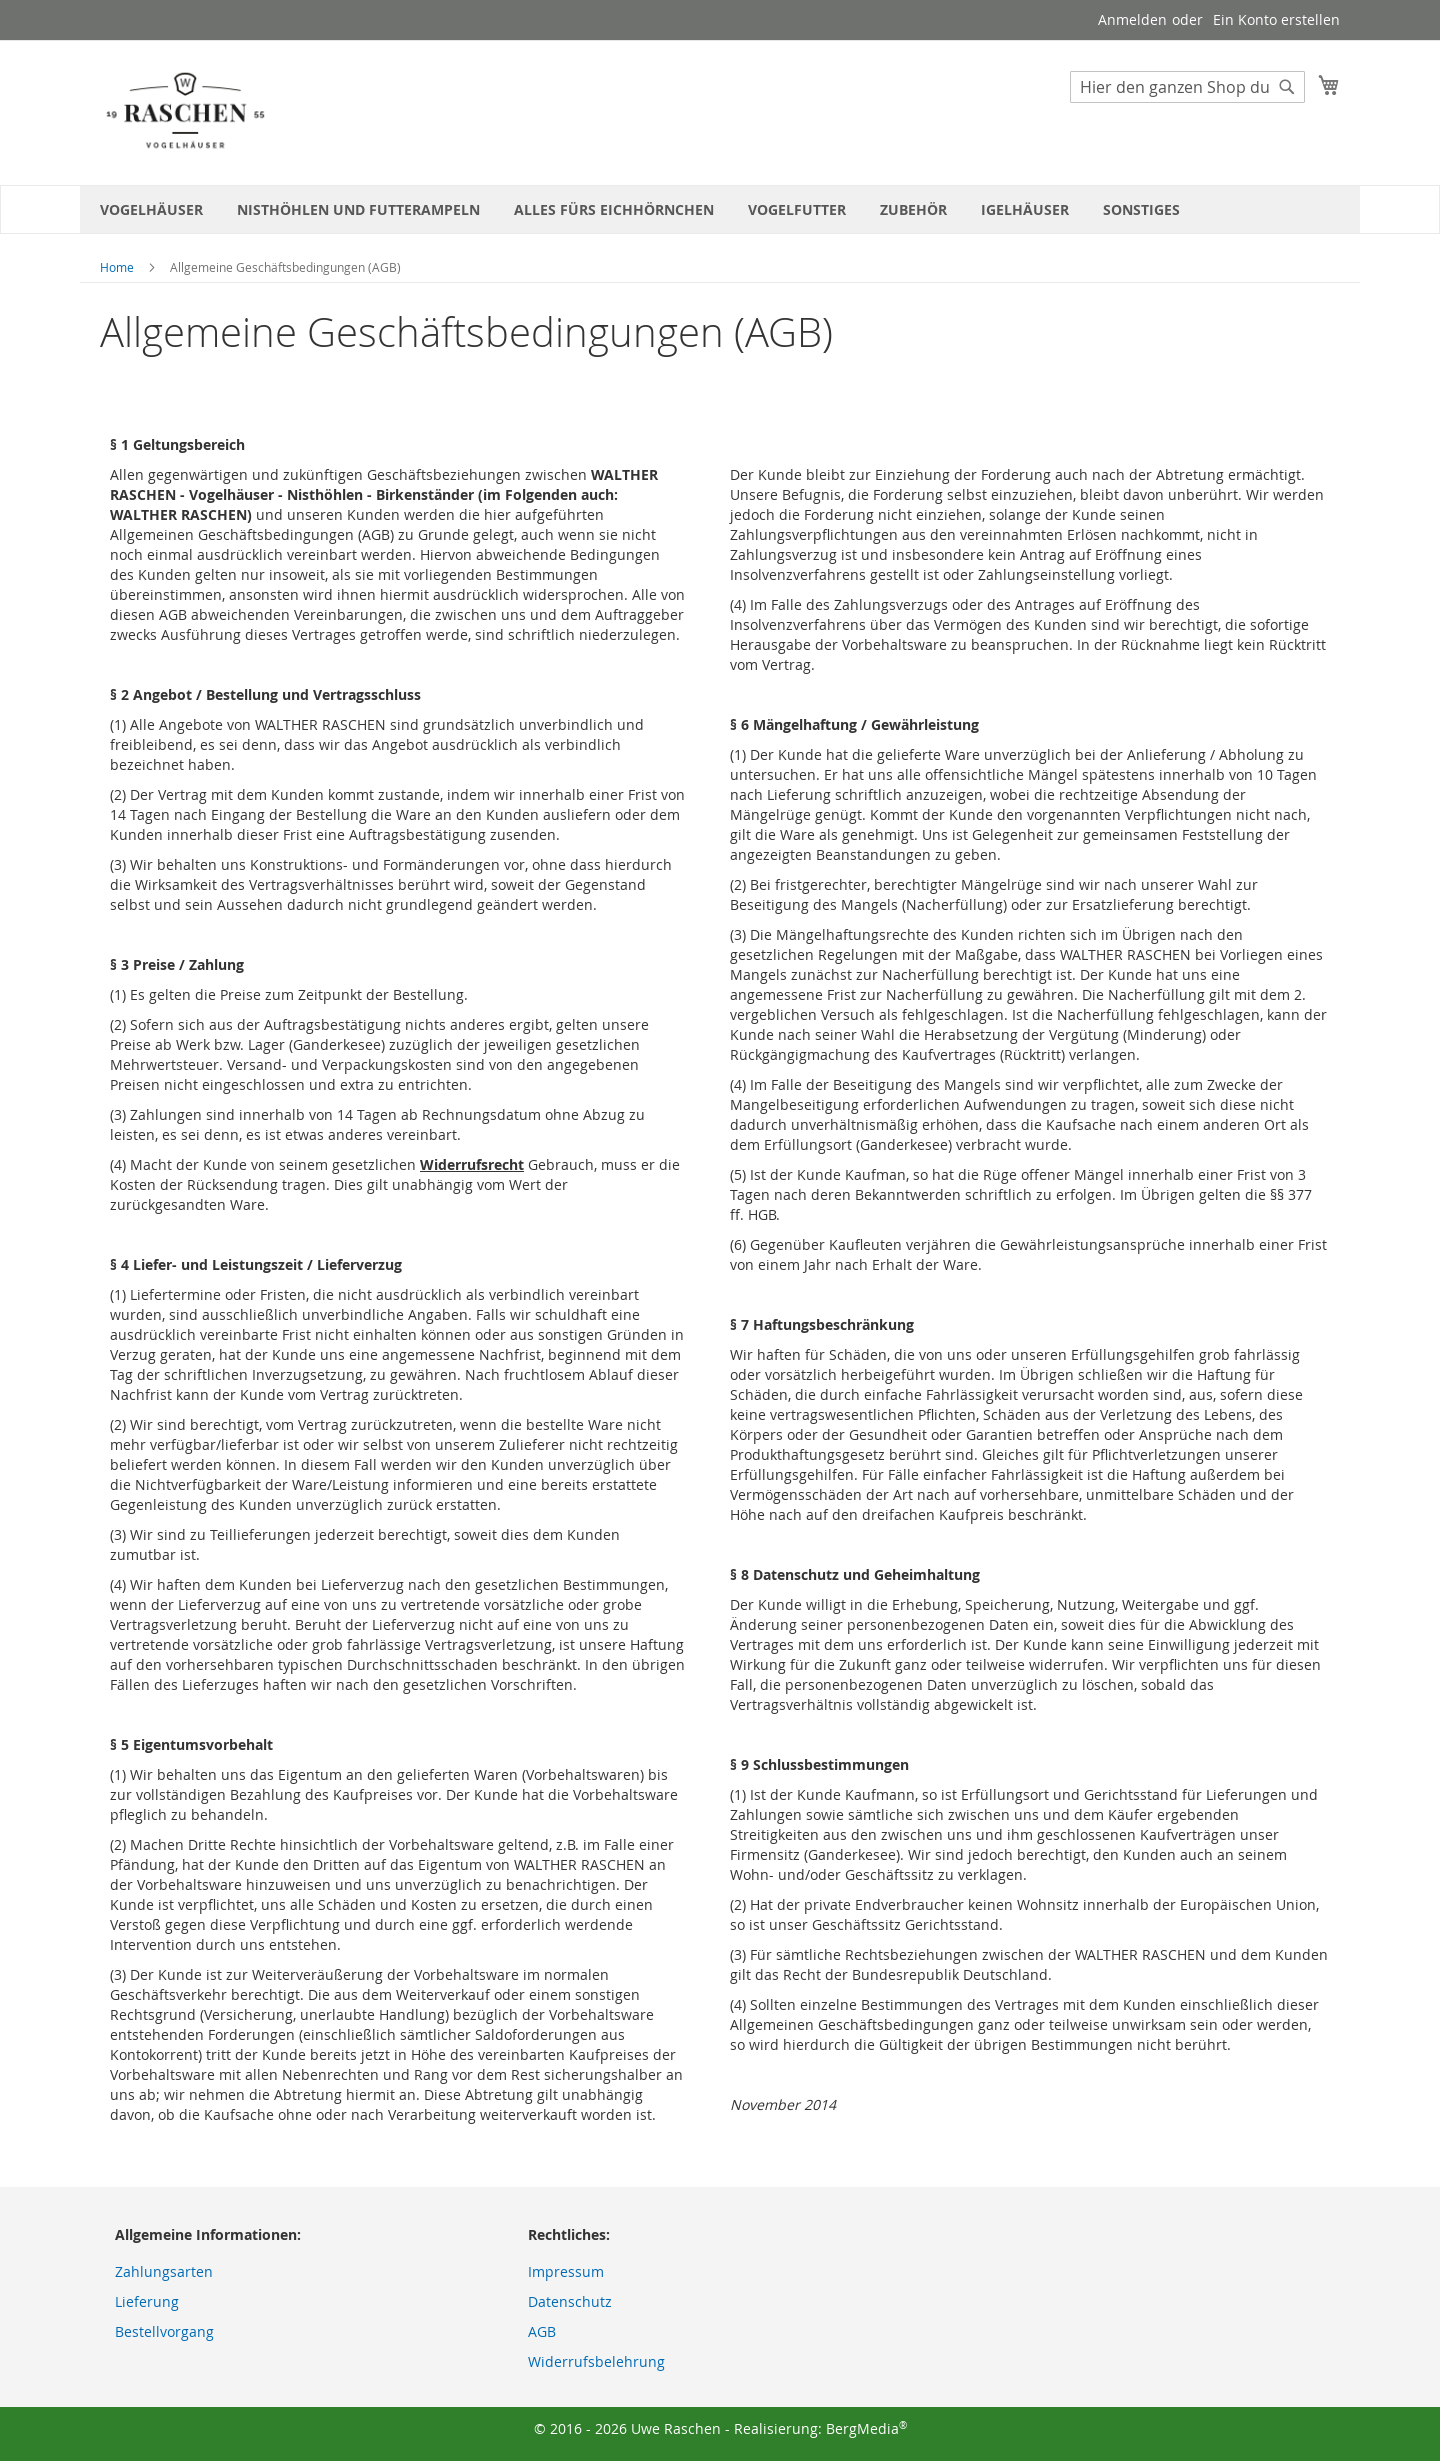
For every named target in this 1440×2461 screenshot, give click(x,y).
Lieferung (147, 2301)
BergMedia (866, 2428)
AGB (542, 2331)
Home (117, 267)
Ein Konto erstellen (1276, 19)
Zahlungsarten (164, 2271)
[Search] (1287, 87)
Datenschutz (570, 2301)
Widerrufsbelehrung (596, 2361)
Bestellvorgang (164, 2331)
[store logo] (185, 111)
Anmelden (1132, 19)
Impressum (566, 2271)
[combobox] (1187, 87)
